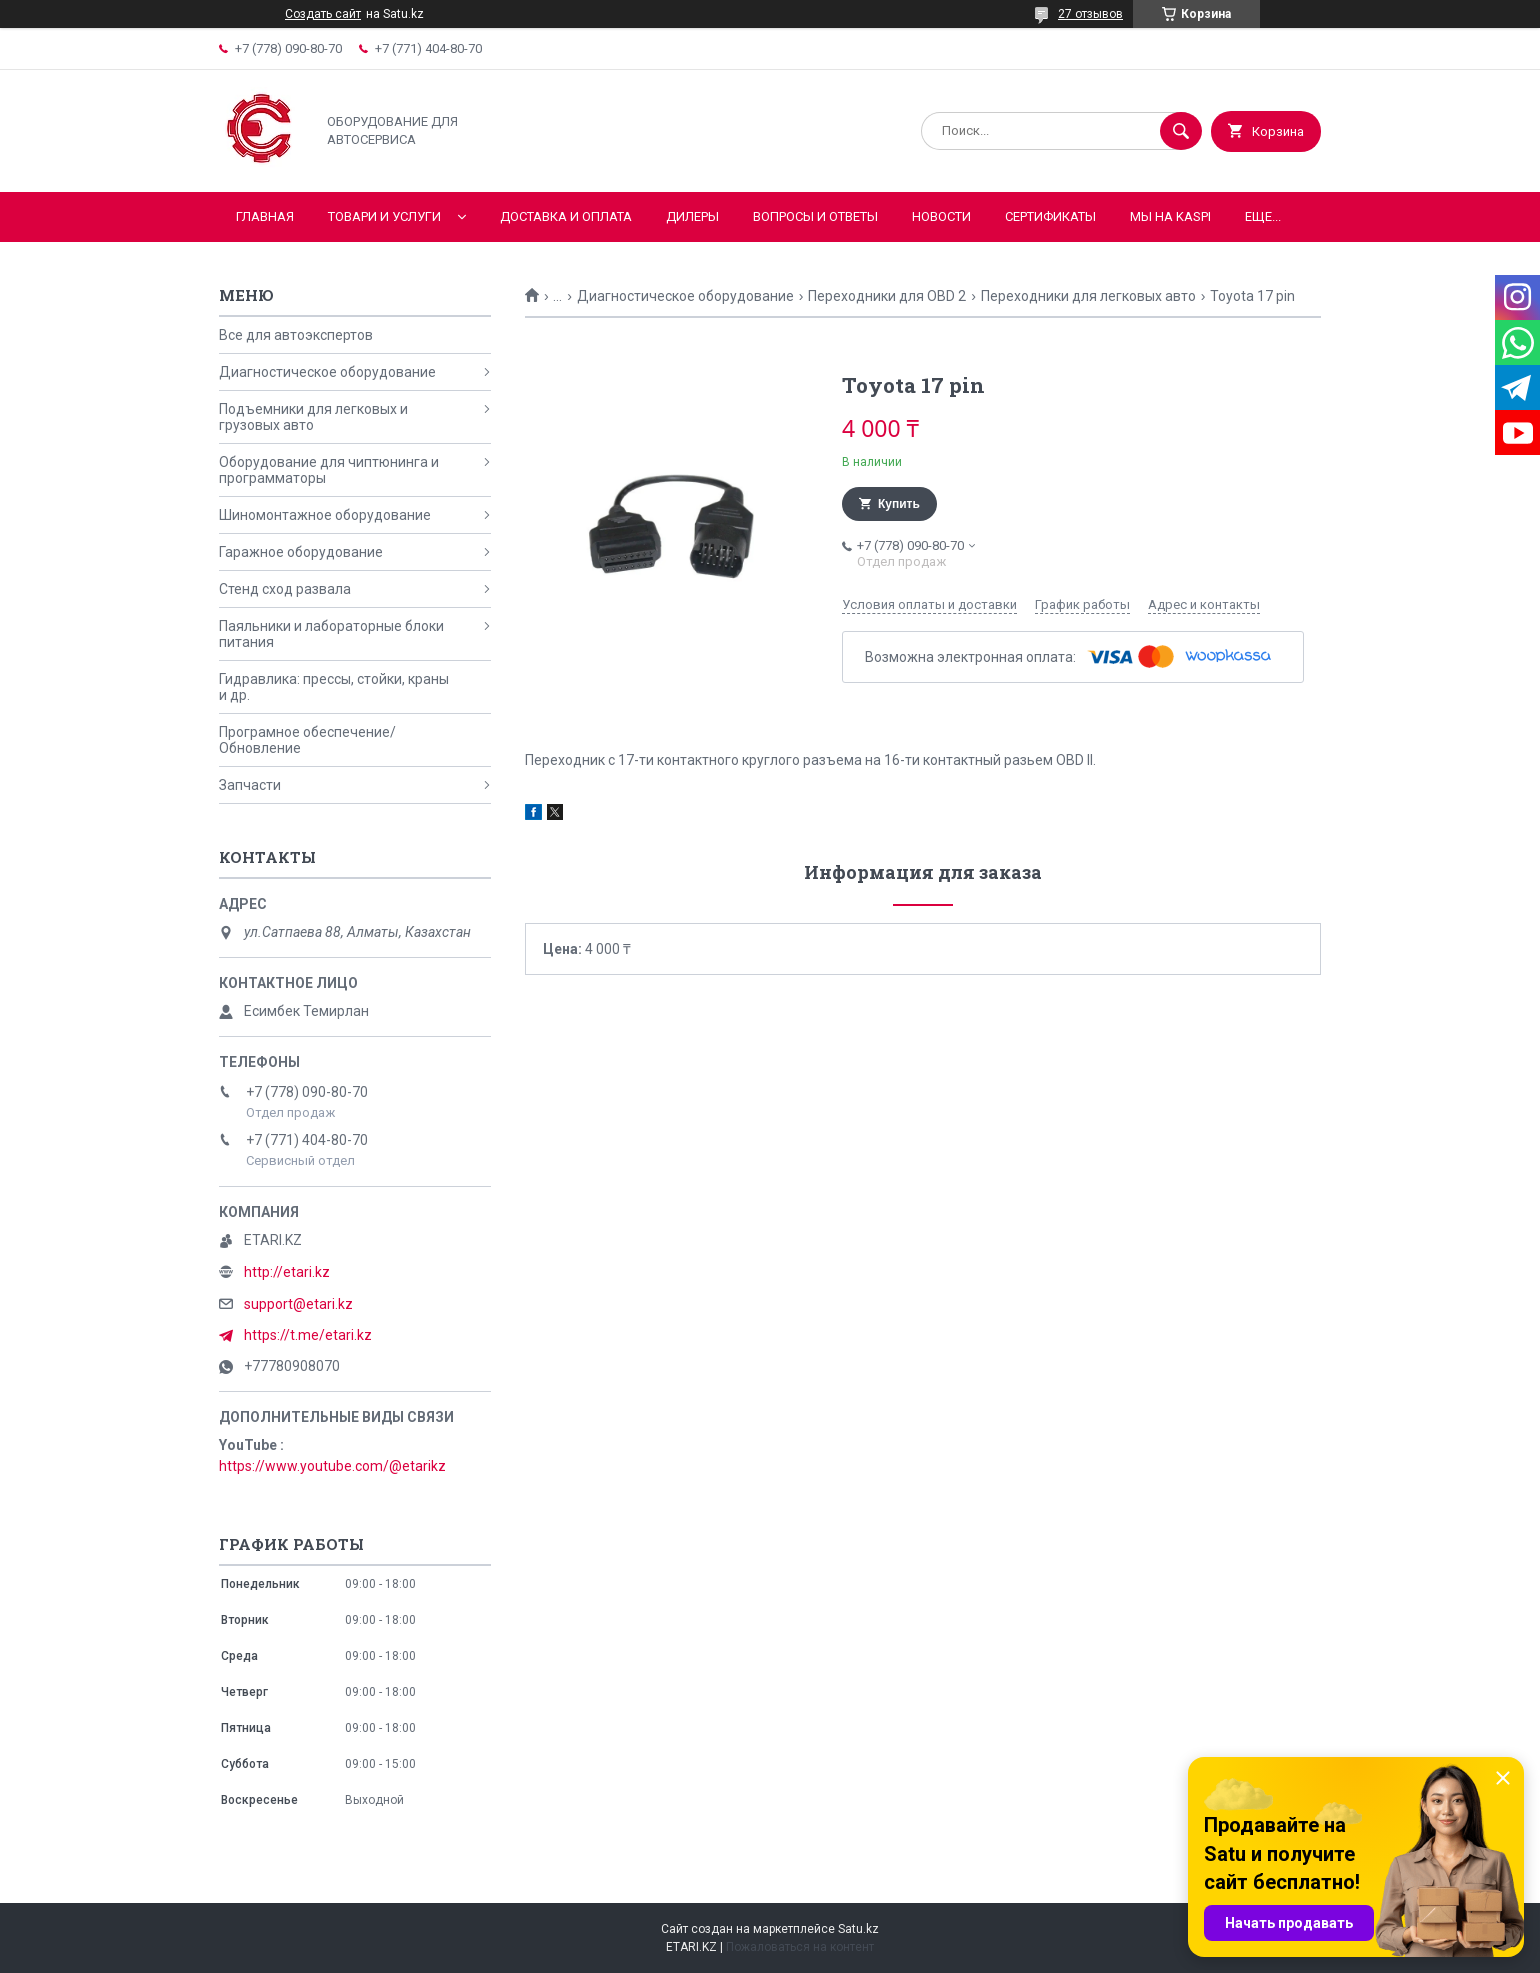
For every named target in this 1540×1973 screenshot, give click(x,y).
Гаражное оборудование (301, 552)
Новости (941, 216)
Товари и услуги (384, 216)
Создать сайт (323, 14)
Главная (265, 216)
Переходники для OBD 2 (887, 296)
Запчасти (250, 785)
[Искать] (1181, 131)
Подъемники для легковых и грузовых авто (313, 417)
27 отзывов (1090, 14)
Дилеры (692, 216)
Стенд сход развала (285, 589)
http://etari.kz (287, 1272)
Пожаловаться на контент (800, 1947)
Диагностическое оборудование (685, 296)
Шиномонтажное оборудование (325, 515)
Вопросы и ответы (815, 216)
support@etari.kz (298, 1304)
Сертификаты (1050, 216)
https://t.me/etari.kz (308, 1335)
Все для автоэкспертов (296, 335)
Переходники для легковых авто (1088, 296)
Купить (899, 504)
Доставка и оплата (566, 216)
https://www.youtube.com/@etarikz (332, 1466)
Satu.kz (858, 1929)
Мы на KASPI (1170, 216)
